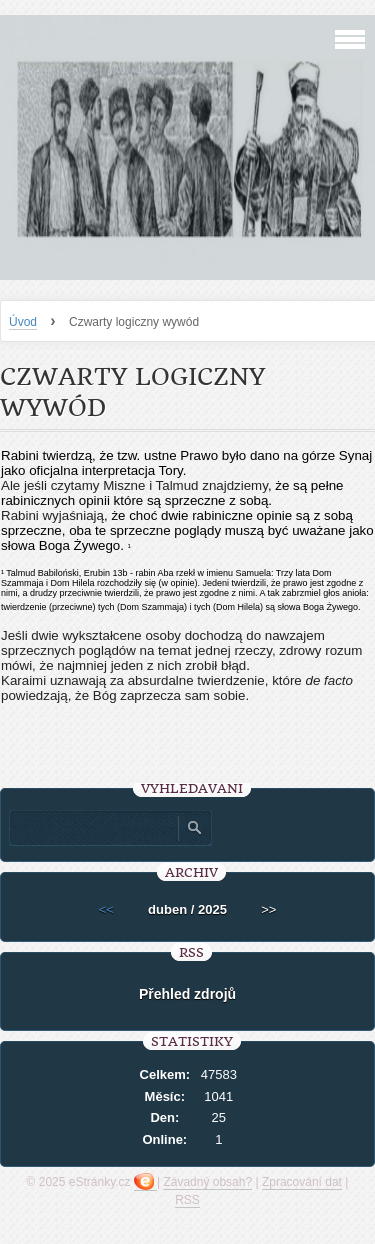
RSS (187, 1200)
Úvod (23, 322)
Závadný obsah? (207, 1182)
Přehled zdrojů (187, 994)
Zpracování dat (302, 1182)
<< (106, 909)
